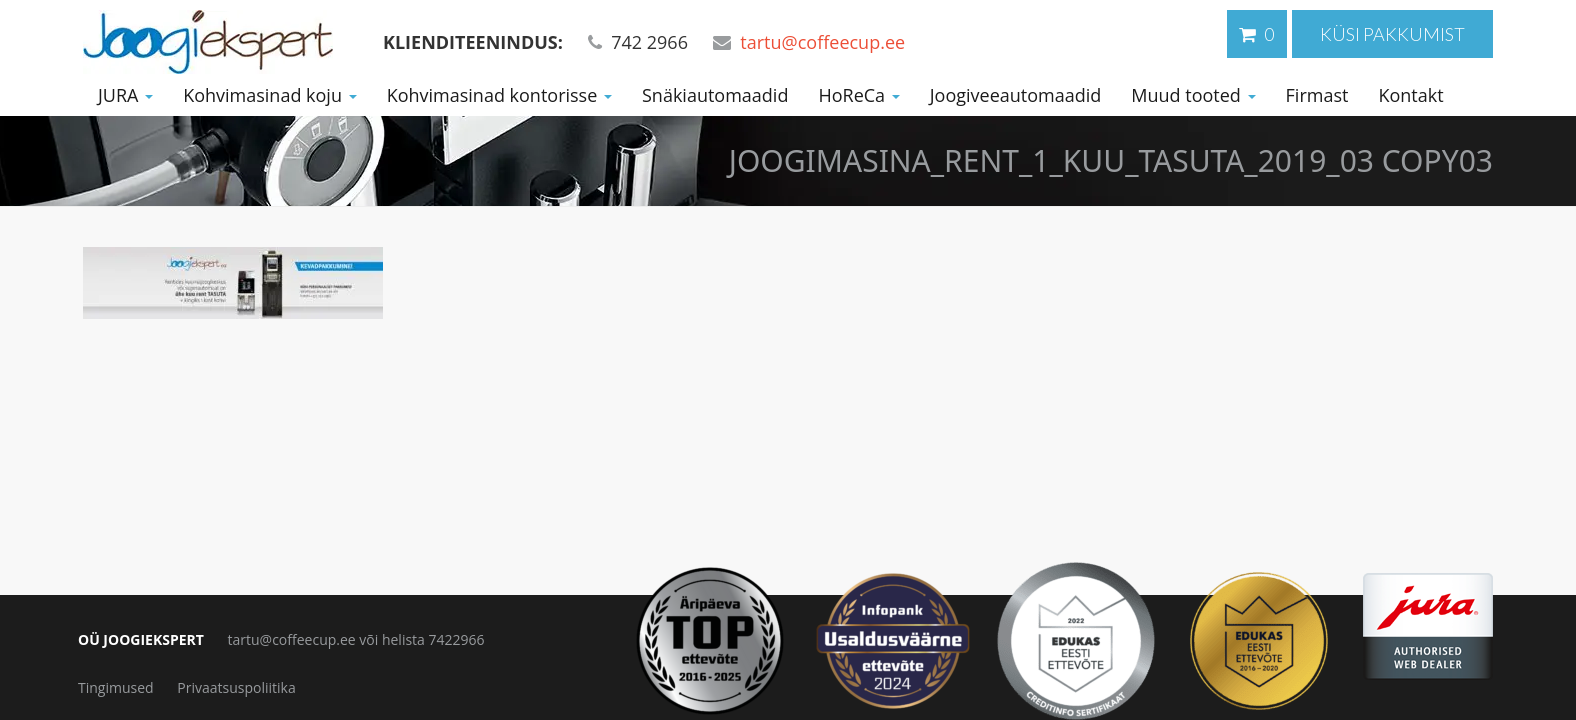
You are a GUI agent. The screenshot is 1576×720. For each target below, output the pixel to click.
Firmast (1317, 95)
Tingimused (116, 687)
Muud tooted (1193, 95)
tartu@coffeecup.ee (822, 42)
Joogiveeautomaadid (1016, 95)
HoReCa (858, 95)
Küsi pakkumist (1392, 34)
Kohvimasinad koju (270, 95)
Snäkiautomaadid (715, 95)
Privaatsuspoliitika (236, 687)
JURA (125, 95)
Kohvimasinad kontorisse (499, 95)
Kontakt (1410, 95)
